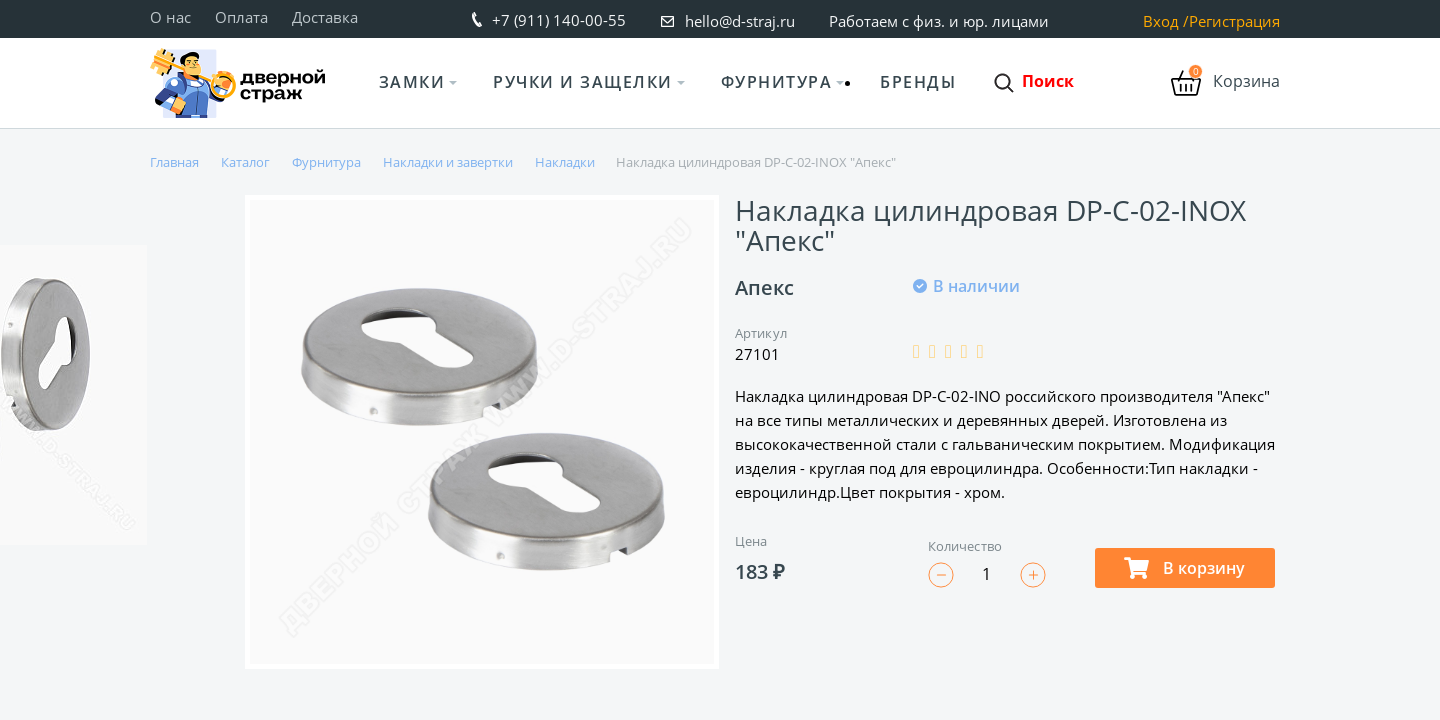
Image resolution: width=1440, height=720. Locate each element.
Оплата (241, 17)
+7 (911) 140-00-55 (559, 20)
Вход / (1166, 21)
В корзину (1184, 568)
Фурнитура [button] (777, 82)
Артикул (761, 333)
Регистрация (1234, 21)
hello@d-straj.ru (740, 21)
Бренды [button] (918, 82)
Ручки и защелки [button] (583, 82)
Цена (751, 541)
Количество (965, 546)
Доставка (325, 17)
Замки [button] (412, 82)
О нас (170, 17)
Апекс (764, 287)
